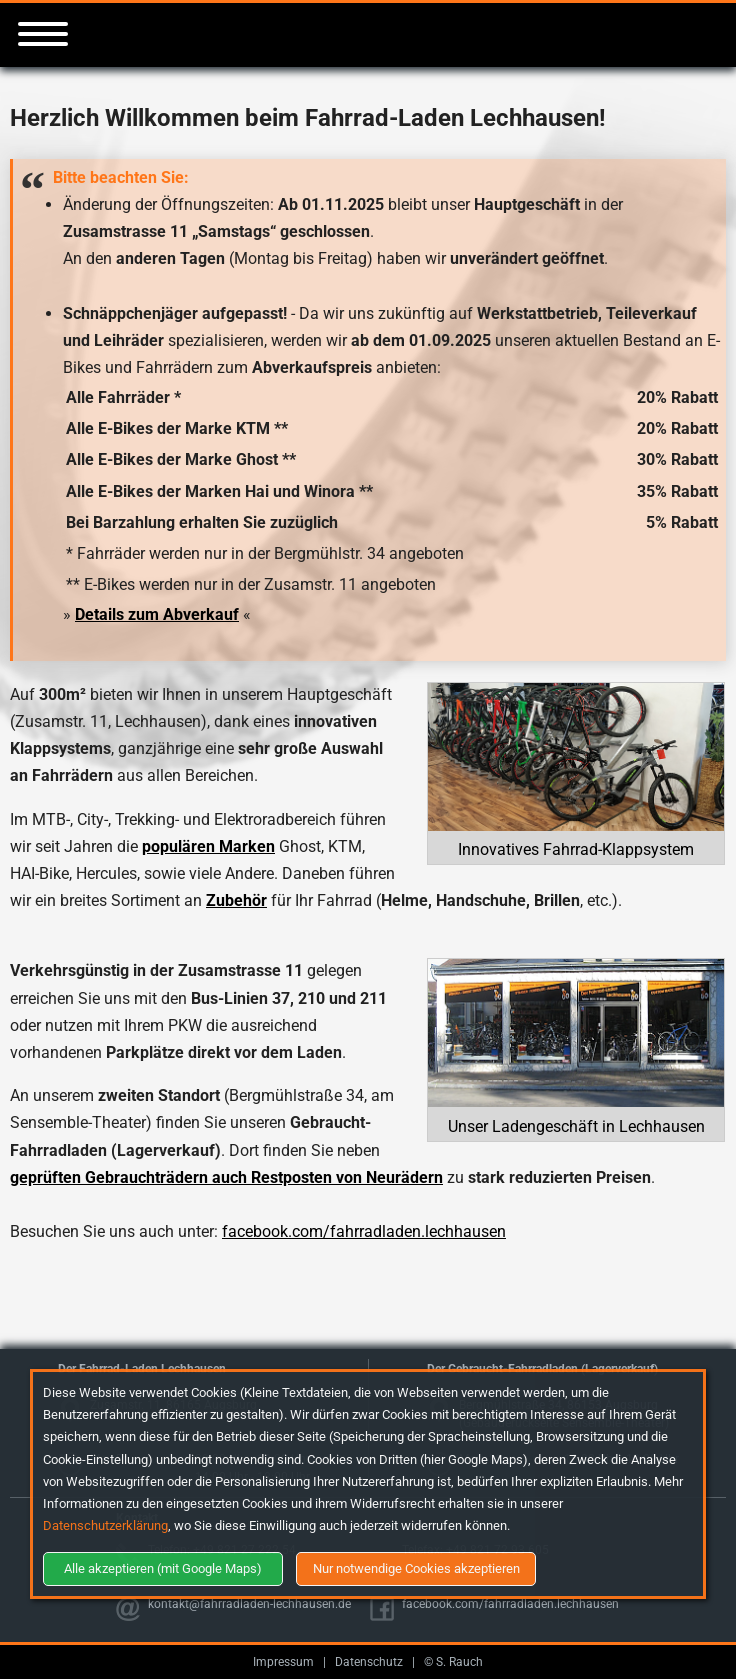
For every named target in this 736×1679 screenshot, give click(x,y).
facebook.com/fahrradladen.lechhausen (364, 1231)
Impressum (283, 1662)
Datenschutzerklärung (105, 1525)
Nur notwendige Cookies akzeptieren (416, 1568)
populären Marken (208, 846)
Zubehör (236, 900)
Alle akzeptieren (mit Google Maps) (163, 1568)
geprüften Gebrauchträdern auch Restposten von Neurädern (226, 1177)
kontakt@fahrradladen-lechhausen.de (249, 1604)
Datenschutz (369, 1662)
